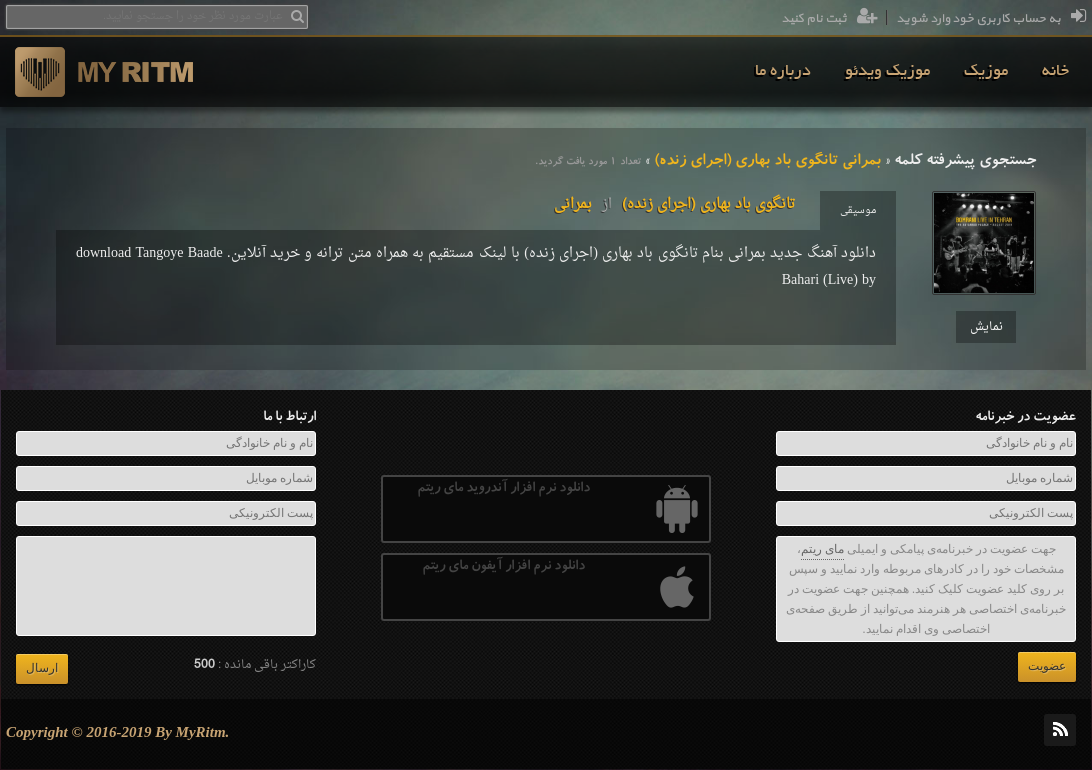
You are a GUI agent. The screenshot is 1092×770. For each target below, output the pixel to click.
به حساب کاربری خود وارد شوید (991, 19)
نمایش (986, 327)
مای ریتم (822, 549)
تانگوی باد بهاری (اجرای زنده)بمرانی (674, 204)
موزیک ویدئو (887, 72)
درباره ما (783, 72)
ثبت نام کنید (829, 19)
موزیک (986, 72)
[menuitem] (1055, 72)
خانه (1055, 72)
